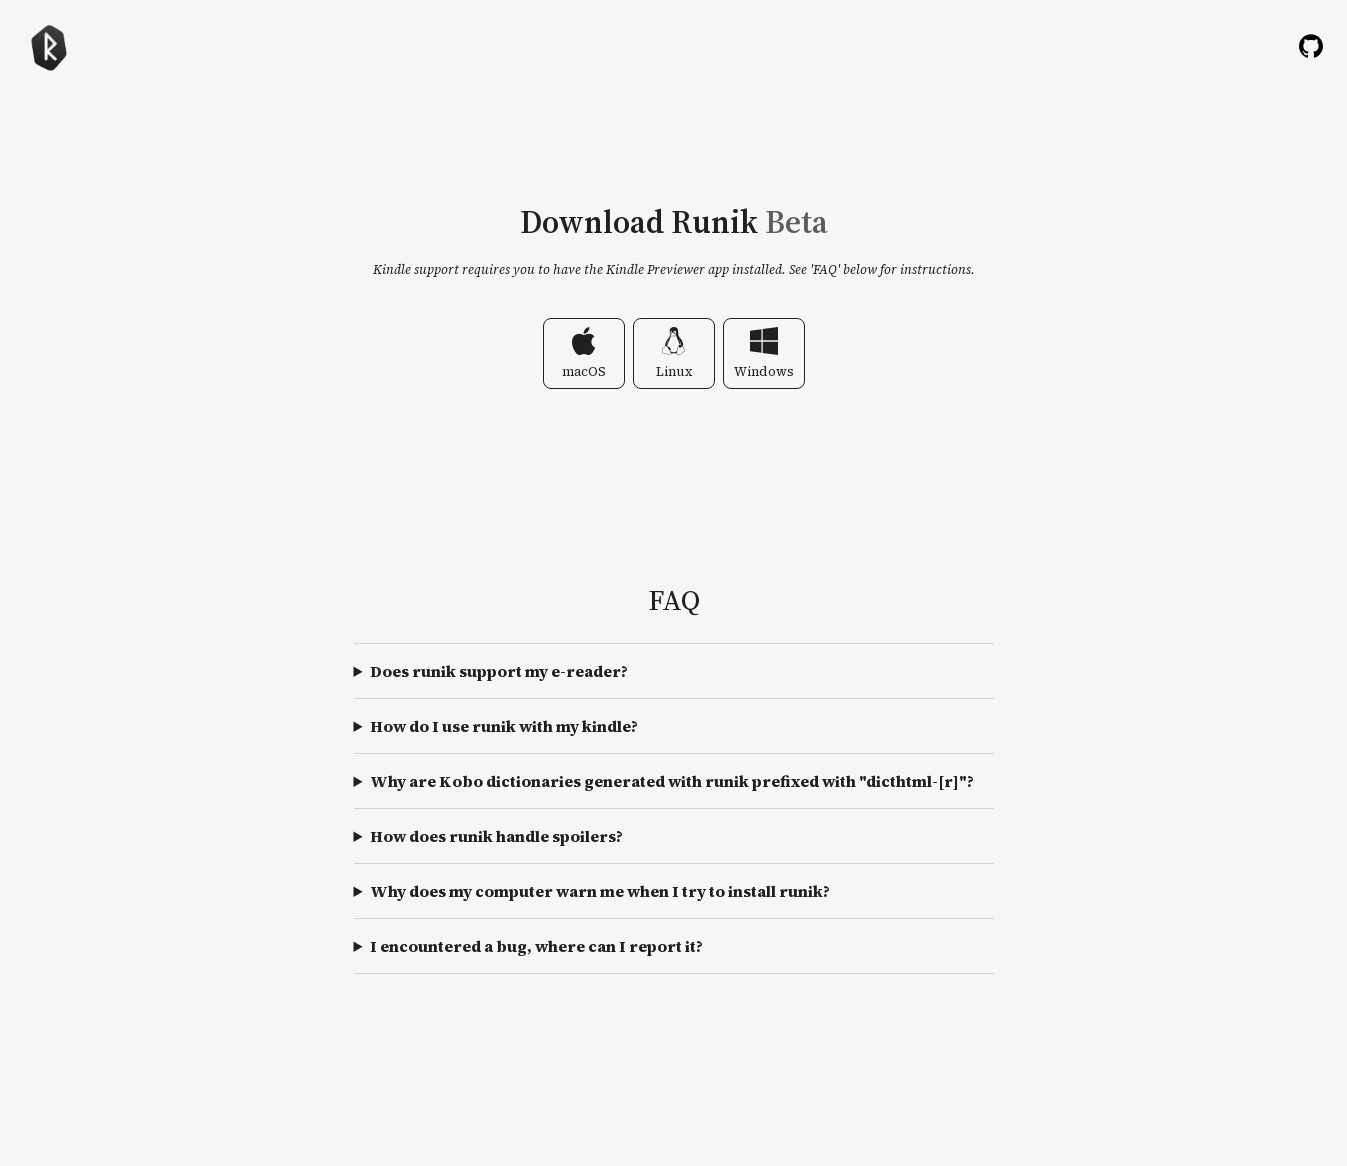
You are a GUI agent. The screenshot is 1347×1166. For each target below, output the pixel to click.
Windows (764, 353)
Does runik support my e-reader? (499, 671)
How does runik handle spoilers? (496, 836)
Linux (674, 353)
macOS (584, 353)
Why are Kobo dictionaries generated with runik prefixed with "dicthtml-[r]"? (672, 781)
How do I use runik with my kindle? (504, 726)
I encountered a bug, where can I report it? (536, 946)
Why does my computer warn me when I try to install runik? (600, 891)
